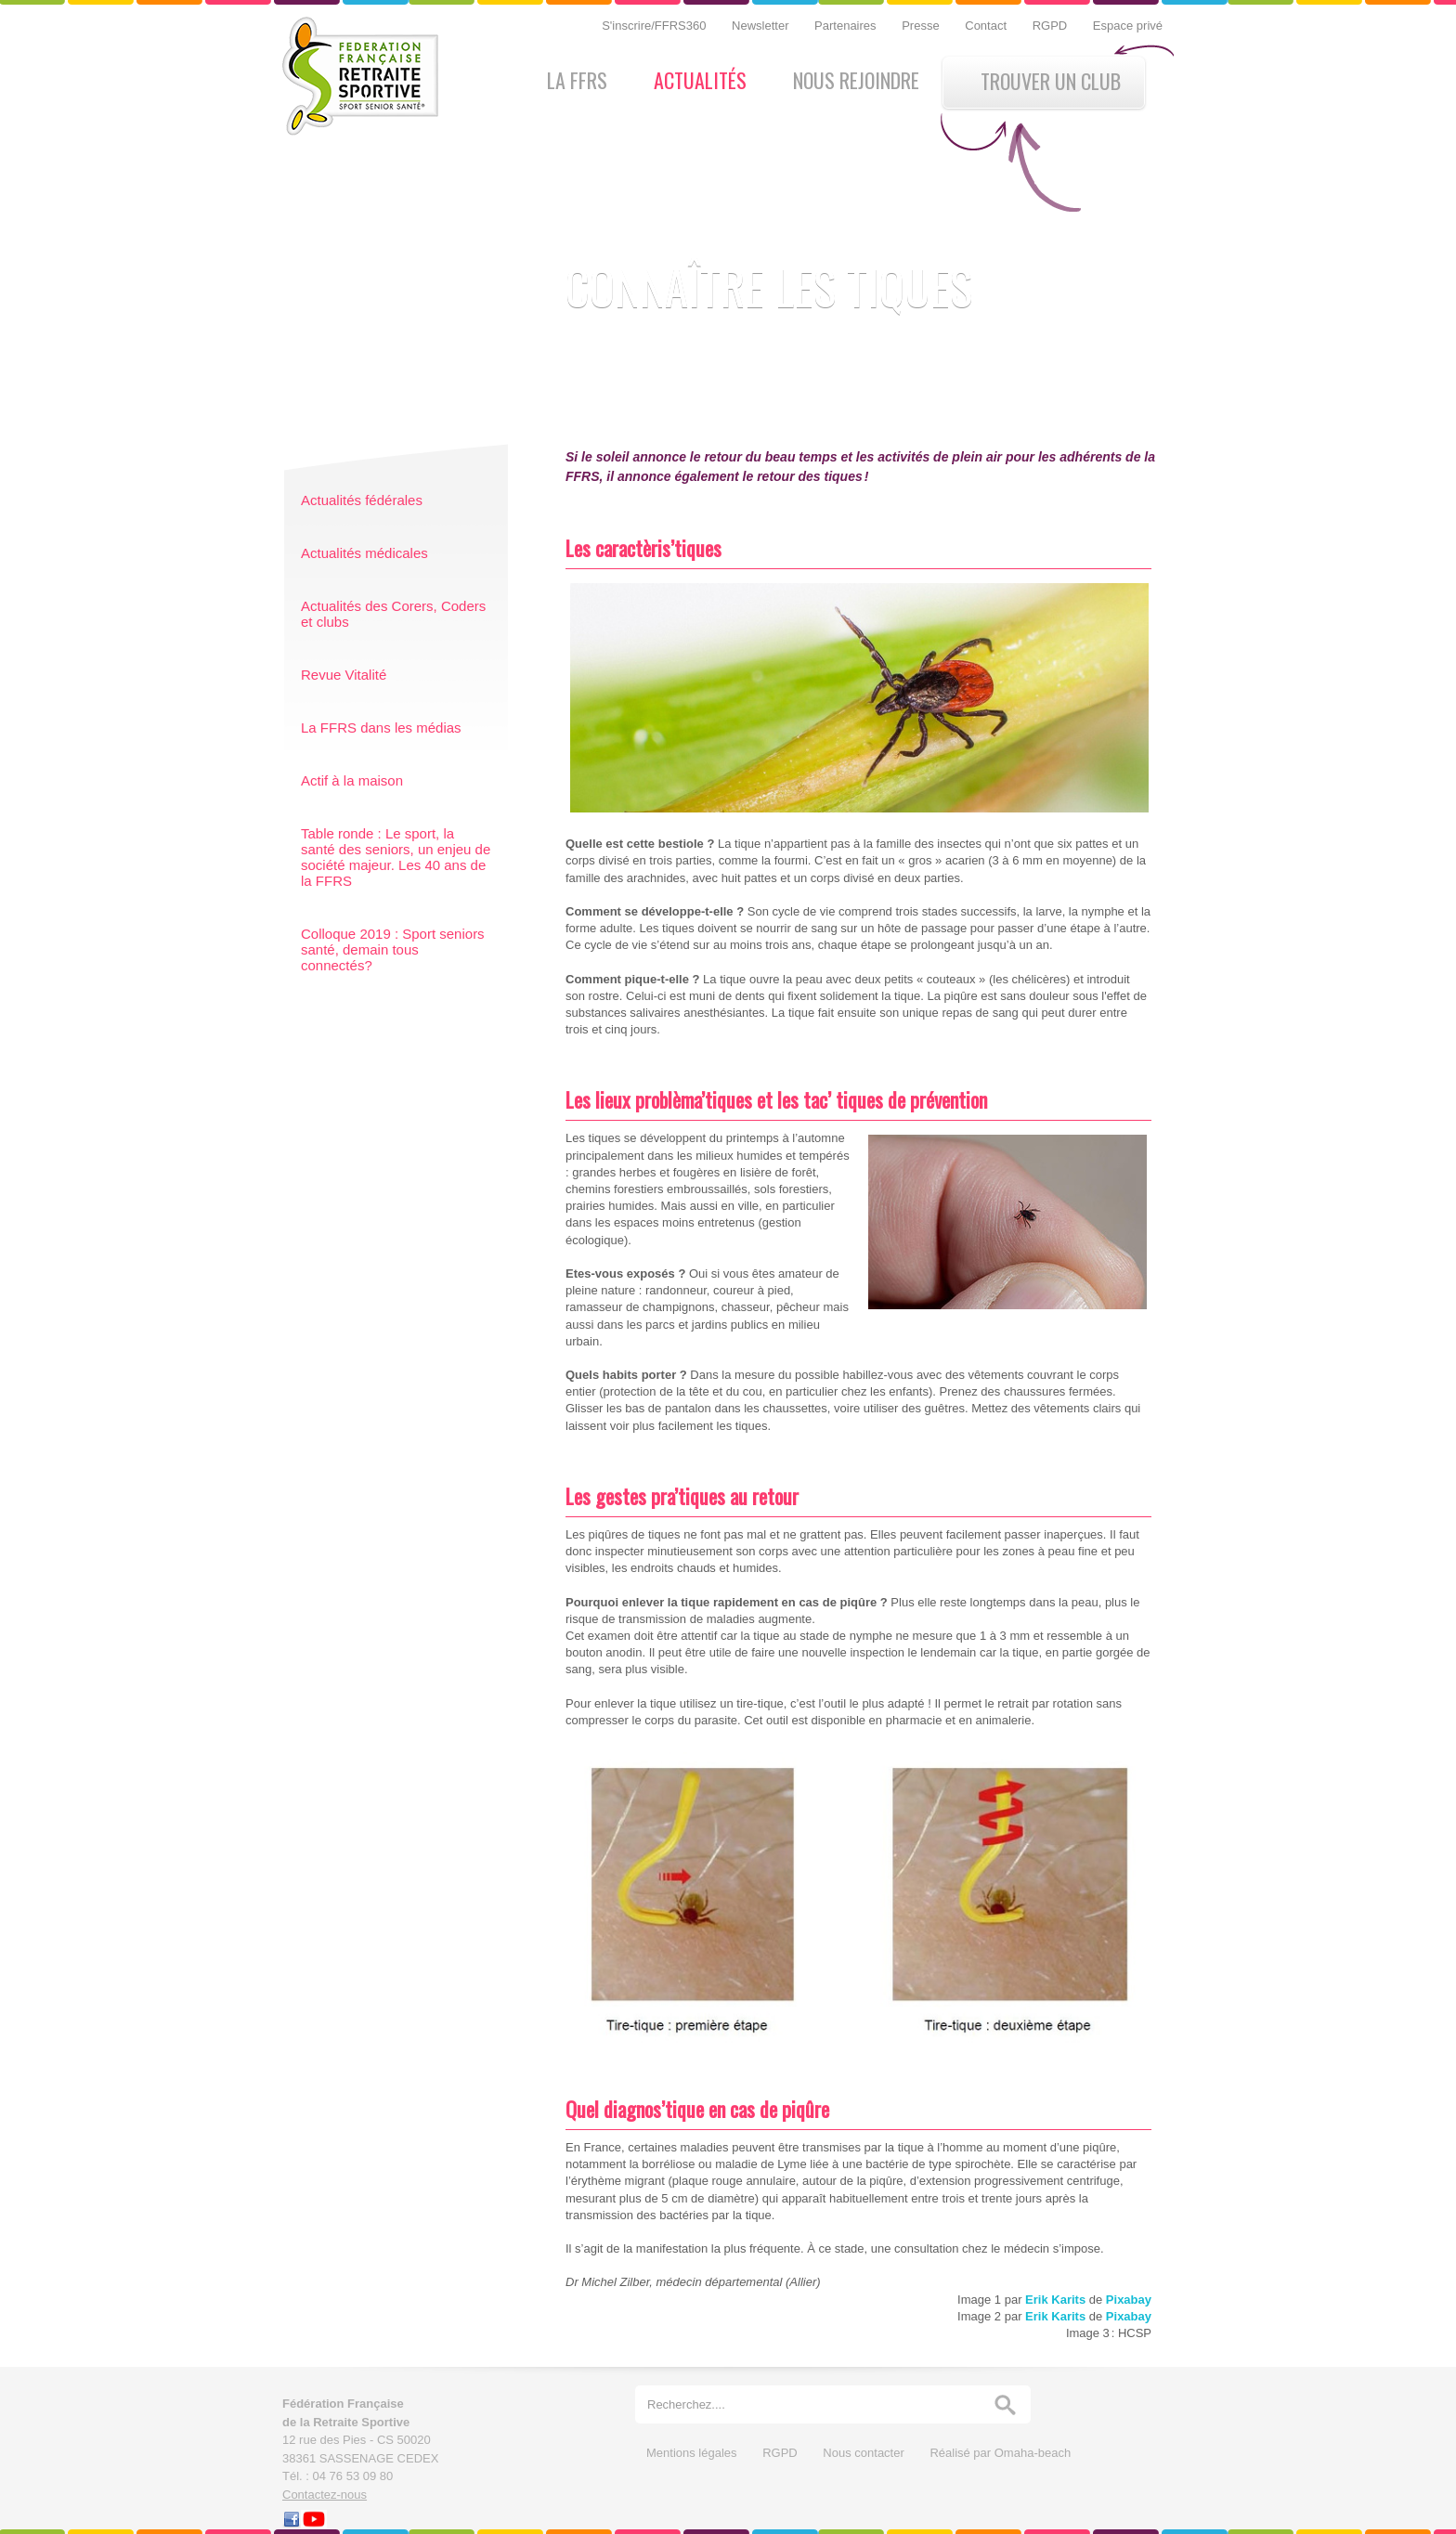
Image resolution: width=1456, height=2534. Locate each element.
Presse (922, 25)
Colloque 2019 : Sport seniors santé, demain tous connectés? (393, 949)
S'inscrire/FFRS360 (655, 25)
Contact (987, 25)
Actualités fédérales (361, 500)
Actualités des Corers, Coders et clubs (393, 614)
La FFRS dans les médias (381, 727)
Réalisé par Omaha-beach (1000, 2453)
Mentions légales (693, 2453)
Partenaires (846, 25)
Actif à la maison (352, 780)
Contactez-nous (324, 2495)
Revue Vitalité (343, 674)
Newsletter (762, 25)
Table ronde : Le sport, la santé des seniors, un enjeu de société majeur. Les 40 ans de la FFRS (395, 857)
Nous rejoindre (856, 80)
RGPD (1052, 25)
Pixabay (1128, 2300)
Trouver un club (1051, 81)
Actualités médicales (364, 553)
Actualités (700, 80)
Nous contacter (865, 2453)
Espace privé (1128, 25)
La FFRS (577, 80)
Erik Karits (1055, 2300)
